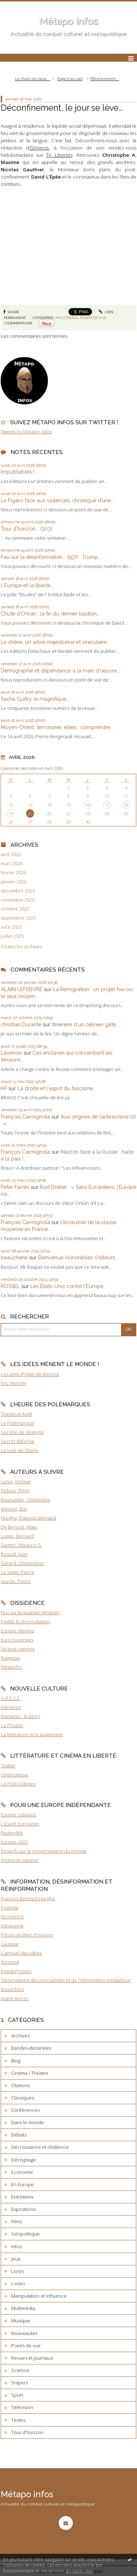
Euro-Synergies (17, 1639)
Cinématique (14, 1774)
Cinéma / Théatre (29, 2073)
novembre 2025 (17, 900)
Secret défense (17, 1441)
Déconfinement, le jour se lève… (62, 108)
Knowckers (12, 1989)
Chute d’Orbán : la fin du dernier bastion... (50, 613)
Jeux (15, 2259)
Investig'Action (16, 1971)
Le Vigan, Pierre (17, 1572)
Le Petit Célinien (18, 1783)
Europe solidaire (18, 1814)
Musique (20, 2320)
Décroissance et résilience (40, 2147)
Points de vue (93, 318)
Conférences (25, 2110)
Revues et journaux (32, 2358)
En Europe (22, 2184)
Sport (17, 2395)
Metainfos (11, 1667)
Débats (18, 2134)
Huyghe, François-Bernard (28, 1517)
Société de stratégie (22, 1432)
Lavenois (11, 1053)
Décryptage (23, 2159)
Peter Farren (15, 1187)
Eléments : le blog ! (20, 1716)
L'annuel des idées (21, 1953)
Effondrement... (104, 78)
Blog (15, 2060)
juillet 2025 (12, 936)
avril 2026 (11, 854)
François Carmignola (25, 1116)
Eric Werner (13, 1383)
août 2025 (11, 927)
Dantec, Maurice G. (21, 1545)
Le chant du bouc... (32, 78)
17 (107, 804)
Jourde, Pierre (16, 1581)
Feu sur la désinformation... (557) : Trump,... (51, 557)
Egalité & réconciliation (25, 1621)
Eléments (11, 1707)
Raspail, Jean (14, 1554)
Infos (16, 2246)
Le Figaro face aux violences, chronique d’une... (57, 500)
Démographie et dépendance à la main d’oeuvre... (60, 670)
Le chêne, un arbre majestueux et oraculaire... (55, 642)
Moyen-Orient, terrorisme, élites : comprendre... (57, 727)
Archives (20, 2035)
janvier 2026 (13, 882)
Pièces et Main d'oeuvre (27, 1934)
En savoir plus (79, 2571)
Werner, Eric (14, 1508)
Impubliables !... (19, 472)
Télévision (22, 2407)
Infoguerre (12, 1925)
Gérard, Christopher (22, 1563)
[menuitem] (35, 79)
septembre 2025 (18, 918)
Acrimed (10, 1962)
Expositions (23, 2209)
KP (4, 1088)
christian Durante (21, 1024)
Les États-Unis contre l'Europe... (68, 1286)
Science (20, 2370)
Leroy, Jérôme (16, 1481)
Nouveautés (24, 2333)
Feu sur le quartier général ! (30, 1612)
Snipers (19, 2382)
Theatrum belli (16, 1414)
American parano (19, 1860)
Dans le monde (27, 2122)
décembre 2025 (18, 891)
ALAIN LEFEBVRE (21, 989)
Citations (20, 2085)
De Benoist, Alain (19, 1527)
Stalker (8, 1765)
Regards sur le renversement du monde (44, 1851)
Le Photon (12, 1725)
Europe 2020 (14, 1842)
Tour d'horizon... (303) (26, 529)
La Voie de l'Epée (19, 1450)
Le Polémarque (17, 1423)
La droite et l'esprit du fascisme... (56, 1088)
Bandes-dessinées (31, 2048)
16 (88, 804)
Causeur (10, 1944)
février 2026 (13, 873)
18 (126, 804)
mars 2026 (11, 863)
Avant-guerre (15, 1998)
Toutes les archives (21, 947)
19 (11, 813)
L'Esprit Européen (20, 1823)
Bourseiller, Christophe (25, 1499)
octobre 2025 (15, 909)
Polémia (9, 1907)
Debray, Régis (15, 1490)
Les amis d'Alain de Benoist (30, 1374)
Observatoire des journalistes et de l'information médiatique (66, 1980)
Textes (18, 2420)
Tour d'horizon (27, 2432)
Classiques (22, 2097)
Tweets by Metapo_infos (26, 431)
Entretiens (22, 2196)
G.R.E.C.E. (11, 1698)
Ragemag (10, 1658)
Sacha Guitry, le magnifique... (35, 699)
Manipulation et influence (39, 2296)
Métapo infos (68, 21)
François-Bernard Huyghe (28, 1898)
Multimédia (66, 318)
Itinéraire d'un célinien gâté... (85, 1024)
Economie (22, 2172)
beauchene (14, 1257)
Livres (17, 2271)
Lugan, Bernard (17, 1536)
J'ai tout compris (18, 1648)
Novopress (12, 1916)
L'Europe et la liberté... (27, 585)
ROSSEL (10, 1286)
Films (16, 2221)
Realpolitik (12, 1832)
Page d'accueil (70, 78)
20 (30, 813)
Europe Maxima (17, 1630)
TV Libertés (59, 155)
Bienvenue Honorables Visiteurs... (78, 1257)
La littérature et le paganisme (32, 1734)
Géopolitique (25, 2234)
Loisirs (18, 2283)
